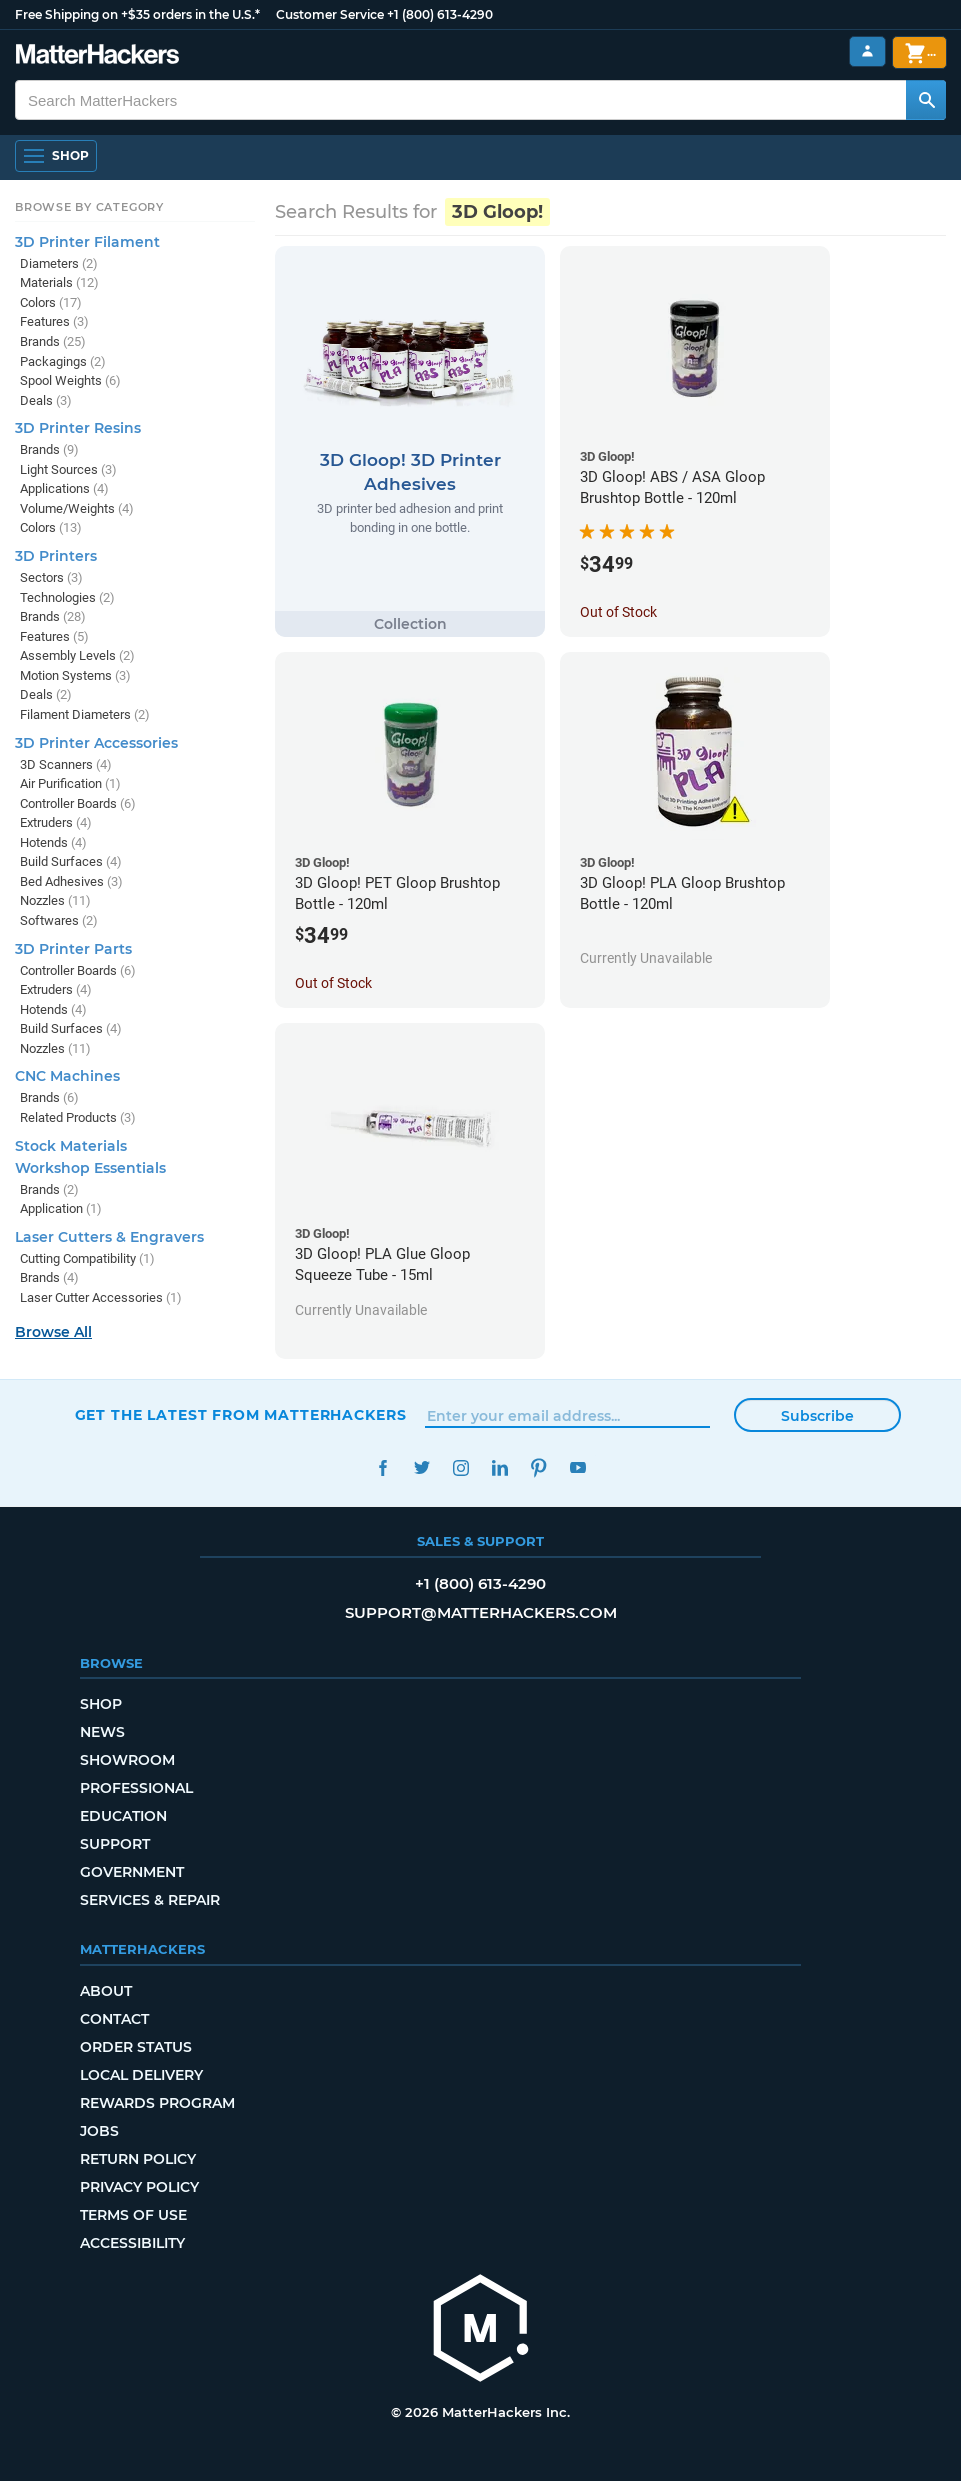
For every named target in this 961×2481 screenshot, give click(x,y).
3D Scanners (66, 764)
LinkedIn (500, 1467)
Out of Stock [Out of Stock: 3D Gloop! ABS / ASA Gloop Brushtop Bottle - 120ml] (618, 612)
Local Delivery (141, 2075)
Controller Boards (78, 803)
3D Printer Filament (87, 242)
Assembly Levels (77, 655)
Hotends (53, 842)
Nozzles (55, 900)
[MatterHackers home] (481, 2330)
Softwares (59, 920)
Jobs (99, 2131)
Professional (136, 1788)
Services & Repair (150, 1900)
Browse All (53, 1332)
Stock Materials (71, 1146)
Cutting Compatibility (87, 1258)
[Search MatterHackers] (926, 100)
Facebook (383, 1467)
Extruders (56, 822)
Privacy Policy (139, 2187)
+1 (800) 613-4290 (440, 14)
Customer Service (330, 14)
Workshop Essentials (90, 1168)
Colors (51, 302)
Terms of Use (133, 2215)
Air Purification (70, 783)
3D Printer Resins (78, 428)
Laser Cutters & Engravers (109, 1237)
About (106, 1991)
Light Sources (68, 469)
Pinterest (539, 1467)
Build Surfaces (71, 861)
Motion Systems (75, 675)
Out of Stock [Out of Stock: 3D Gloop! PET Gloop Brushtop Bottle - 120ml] (333, 983)
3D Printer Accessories (96, 743)
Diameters (59, 263)
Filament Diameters (85, 714)
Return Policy (138, 2159)
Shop (101, 1704)
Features (54, 321)
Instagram (461, 1467)
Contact (114, 2019)
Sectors (51, 577)
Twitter (422, 1467)
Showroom (127, 1760)
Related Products (78, 1117)
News (102, 1732)
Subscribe (817, 1416)
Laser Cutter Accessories (101, 1297)
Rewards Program (157, 2103)
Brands (53, 341)
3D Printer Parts (73, 949)
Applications (64, 488)
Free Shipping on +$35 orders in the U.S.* (137, 14)
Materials (59, 282)
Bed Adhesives (71, 881)
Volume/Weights (77, 508)
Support (115, 1844)
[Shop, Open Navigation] (56, 156)
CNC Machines (67, 1076)
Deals (46, 400)
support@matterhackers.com (481, 1612)
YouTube (578, 1467)
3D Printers (56, 556)
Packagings (63, 361)
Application (61, 1208)
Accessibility (132, 2243)
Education (123, 1816)
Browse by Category (89, 207)
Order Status (136, 2047)
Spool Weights (70, 380)
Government (132, 1872)
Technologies (67, 597)
